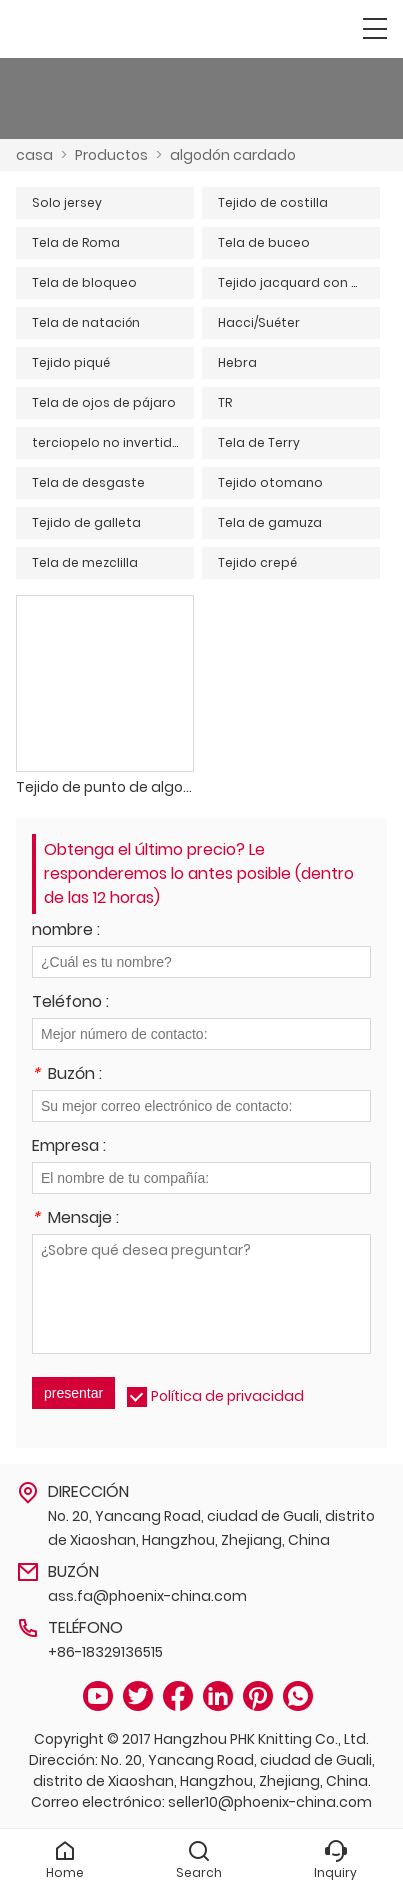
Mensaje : (75, 1219)
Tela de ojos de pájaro (104, 402)
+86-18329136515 (105, 1652)
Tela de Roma (76, 242)
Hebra (237, 362)
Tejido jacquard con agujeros (299, 282)
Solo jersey (67, 202)
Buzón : (67, 1075)
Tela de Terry (259, 442)
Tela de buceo (264, 242)
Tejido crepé (257, 562)
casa (34, 155)
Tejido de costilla (273, 202)
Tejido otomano (270, 482)
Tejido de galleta (86, 522)
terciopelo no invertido (106, 442)
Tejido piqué (71, 362)
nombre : (66, 931)
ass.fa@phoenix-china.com (147, 1596)
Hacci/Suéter (259, 322)
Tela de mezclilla (85, 562)
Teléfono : (70, 1003)
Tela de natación (86, 322)
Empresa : (69, 1147)
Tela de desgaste (88, 482)
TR (225, 402)
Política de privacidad (227, 1396)
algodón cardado (233, 155)
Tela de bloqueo (84, 282)
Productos (111, 155)
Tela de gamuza (270, 522)
